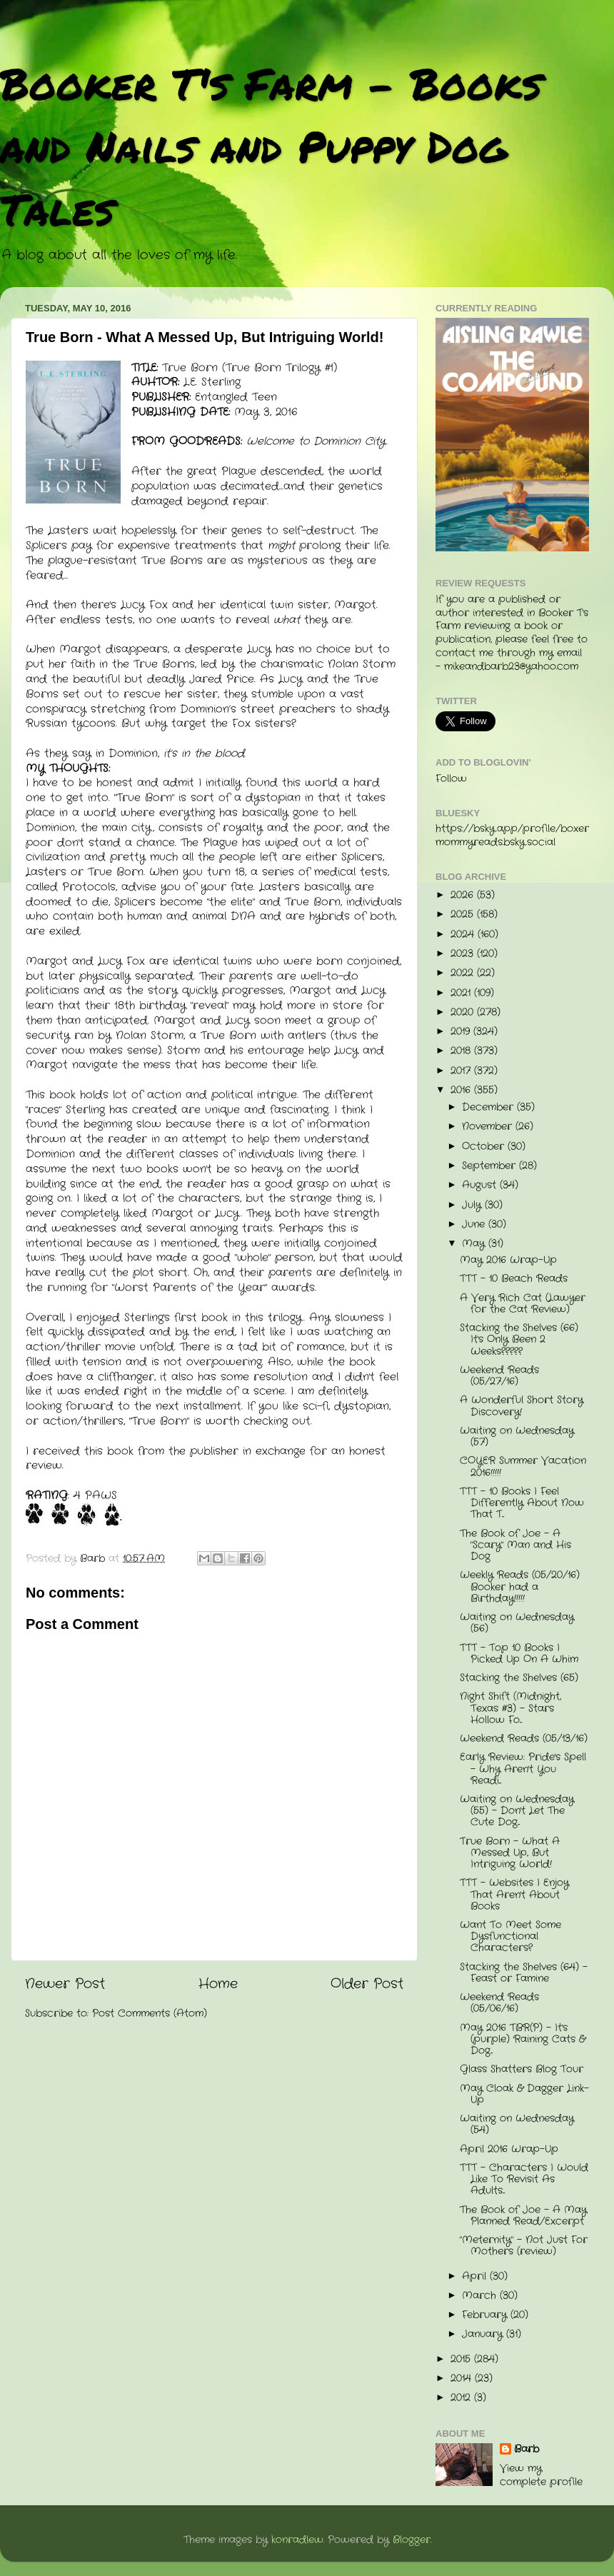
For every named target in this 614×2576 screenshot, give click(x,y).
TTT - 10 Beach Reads (514, 1279)
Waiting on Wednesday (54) (517, 2124)
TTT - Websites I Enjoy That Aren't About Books (514, 1894)
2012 (462, 2398)
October (485, 1146)
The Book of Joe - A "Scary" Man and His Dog (515, 1545)
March (481, 2295)
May (475, 1244)
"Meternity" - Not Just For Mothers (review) (524, 2245)
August (481, 1185)
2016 (462, 1090)
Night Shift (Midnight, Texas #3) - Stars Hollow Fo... (510, 1708)
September (490, 1166)
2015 (462, 2359)
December (489, 1107)
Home (218, 1984)
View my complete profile (541, 2475)
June (475, 1224)
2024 (464, 934)
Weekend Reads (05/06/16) (499, 2002)
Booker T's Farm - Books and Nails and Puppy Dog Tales (271, 145)
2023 (464, 954)
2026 (464, 895)
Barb (526, 2449)
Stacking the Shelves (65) (519, 1678)
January (484, 2334)
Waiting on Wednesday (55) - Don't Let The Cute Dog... (517, 1811)
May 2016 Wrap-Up (508, 1260)
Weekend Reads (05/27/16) (499, 1375)
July (473, 1205)
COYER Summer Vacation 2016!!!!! (523, 1466)
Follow (451, 779)
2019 (462, 1031)
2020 (464, 1012)
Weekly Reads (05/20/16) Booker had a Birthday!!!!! (520, 1586)
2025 (464, 914)
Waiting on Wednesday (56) (517, 1622)
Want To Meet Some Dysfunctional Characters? (510, 1936)
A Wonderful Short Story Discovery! (521, 1405)
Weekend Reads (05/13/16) (524, 1738)
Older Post (367, 1984)
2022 (464, 973)
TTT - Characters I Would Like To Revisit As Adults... (524, 2179)
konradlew (297, 2540)
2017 (462, 1071)
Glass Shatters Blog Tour (521, 2069)
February (486, 2315)
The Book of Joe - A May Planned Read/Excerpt (523, 2215)
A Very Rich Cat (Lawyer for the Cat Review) (522, 1303)
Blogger (412, 2540)
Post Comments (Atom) (149, 2013)
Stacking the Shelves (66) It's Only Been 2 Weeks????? (519, 1339)
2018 (462, 1051)
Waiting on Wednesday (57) (517, 1436)
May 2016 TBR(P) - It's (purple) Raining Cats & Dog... (522, 2039)
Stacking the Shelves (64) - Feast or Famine (524, 1972)
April (476, 2276)
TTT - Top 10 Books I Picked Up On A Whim (519, 1653)
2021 (462, 993)
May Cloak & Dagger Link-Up (524, 2094)
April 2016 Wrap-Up (509, 2149)
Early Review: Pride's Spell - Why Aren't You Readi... (523, 1768)
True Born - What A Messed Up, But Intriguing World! (510, 1853)
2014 (463, 2378)
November (488, 1126)
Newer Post (65, 1984)
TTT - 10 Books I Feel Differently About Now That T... (522, 1503)
